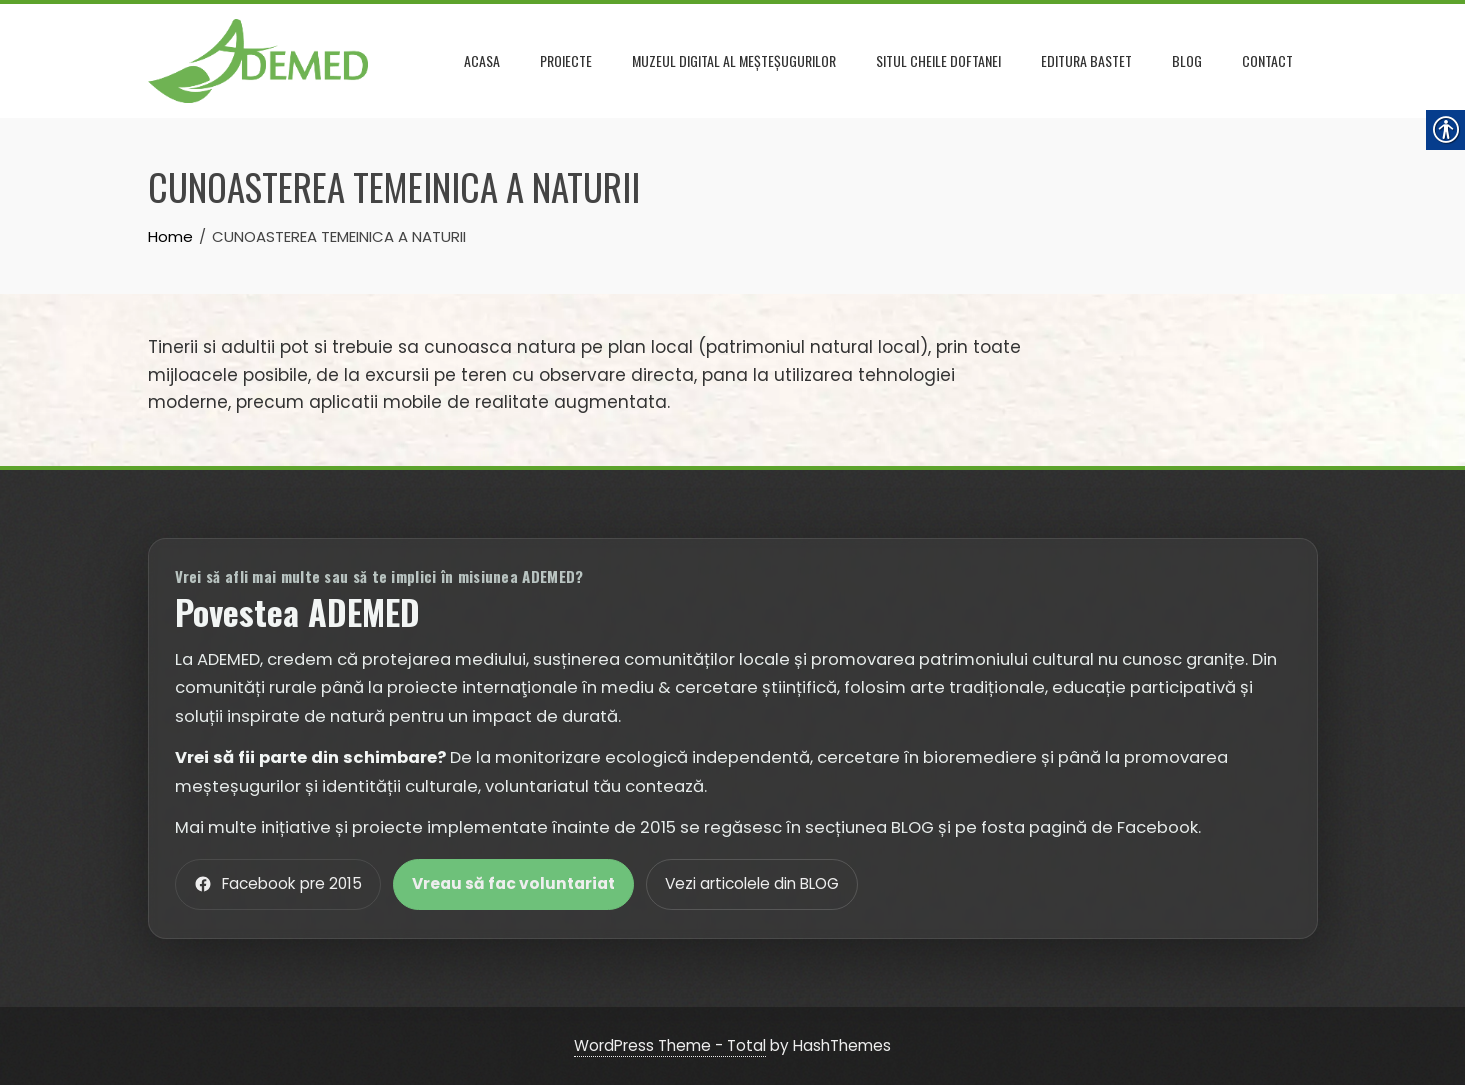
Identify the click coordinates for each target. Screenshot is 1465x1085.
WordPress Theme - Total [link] (670, 1045)
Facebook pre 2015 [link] (278, 883)
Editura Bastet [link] (1086, 60)
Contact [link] (1267, 60)
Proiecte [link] (566, 60)
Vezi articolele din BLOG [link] (752, 883)
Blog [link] (1187, 60)
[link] (258, 59)
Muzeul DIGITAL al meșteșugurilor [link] (734, 60)
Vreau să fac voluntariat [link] (513, 883)
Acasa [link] (482, 60)
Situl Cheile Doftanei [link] (938, 60)
